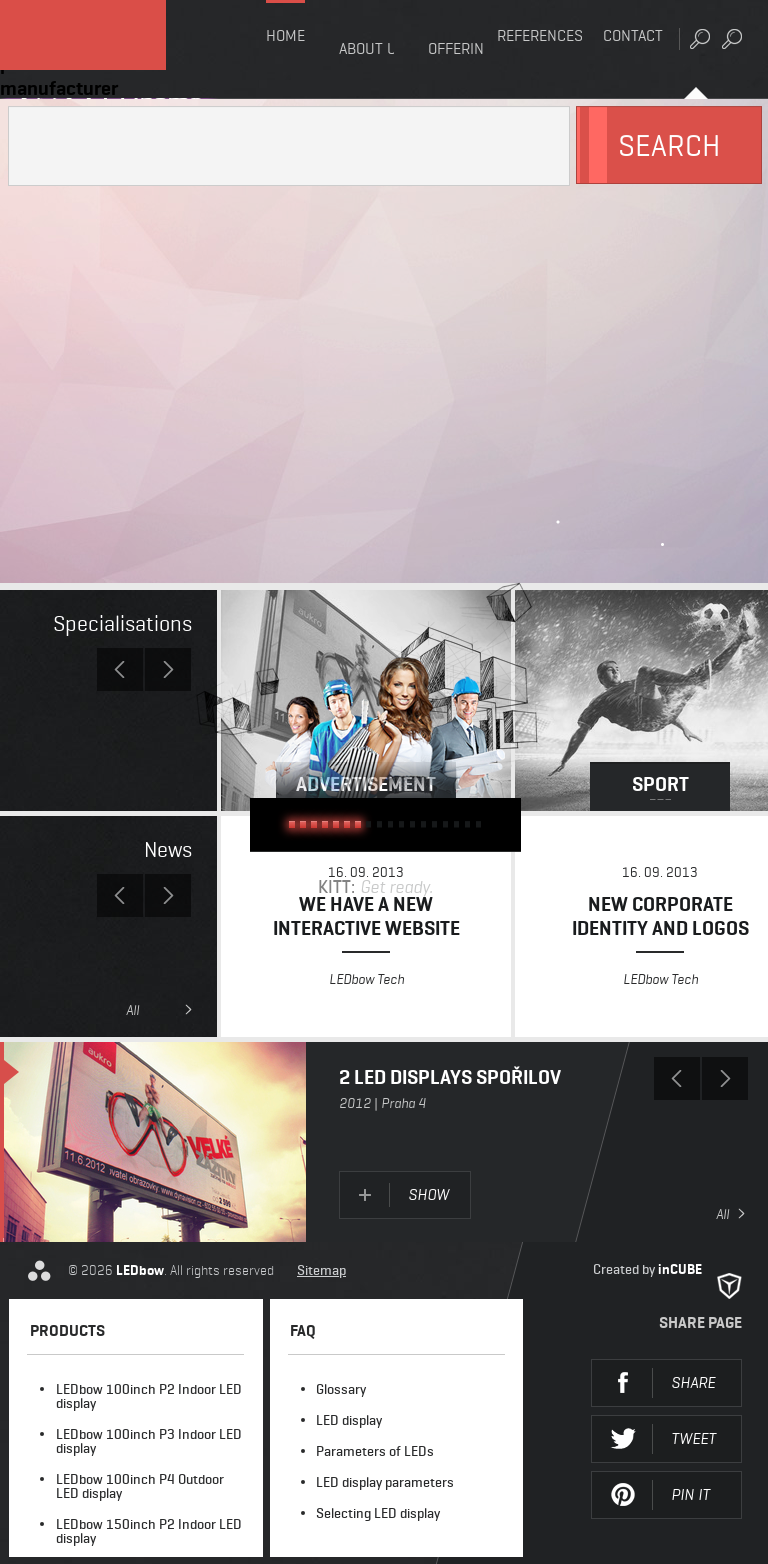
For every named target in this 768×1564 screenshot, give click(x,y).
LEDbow (109, 49)
